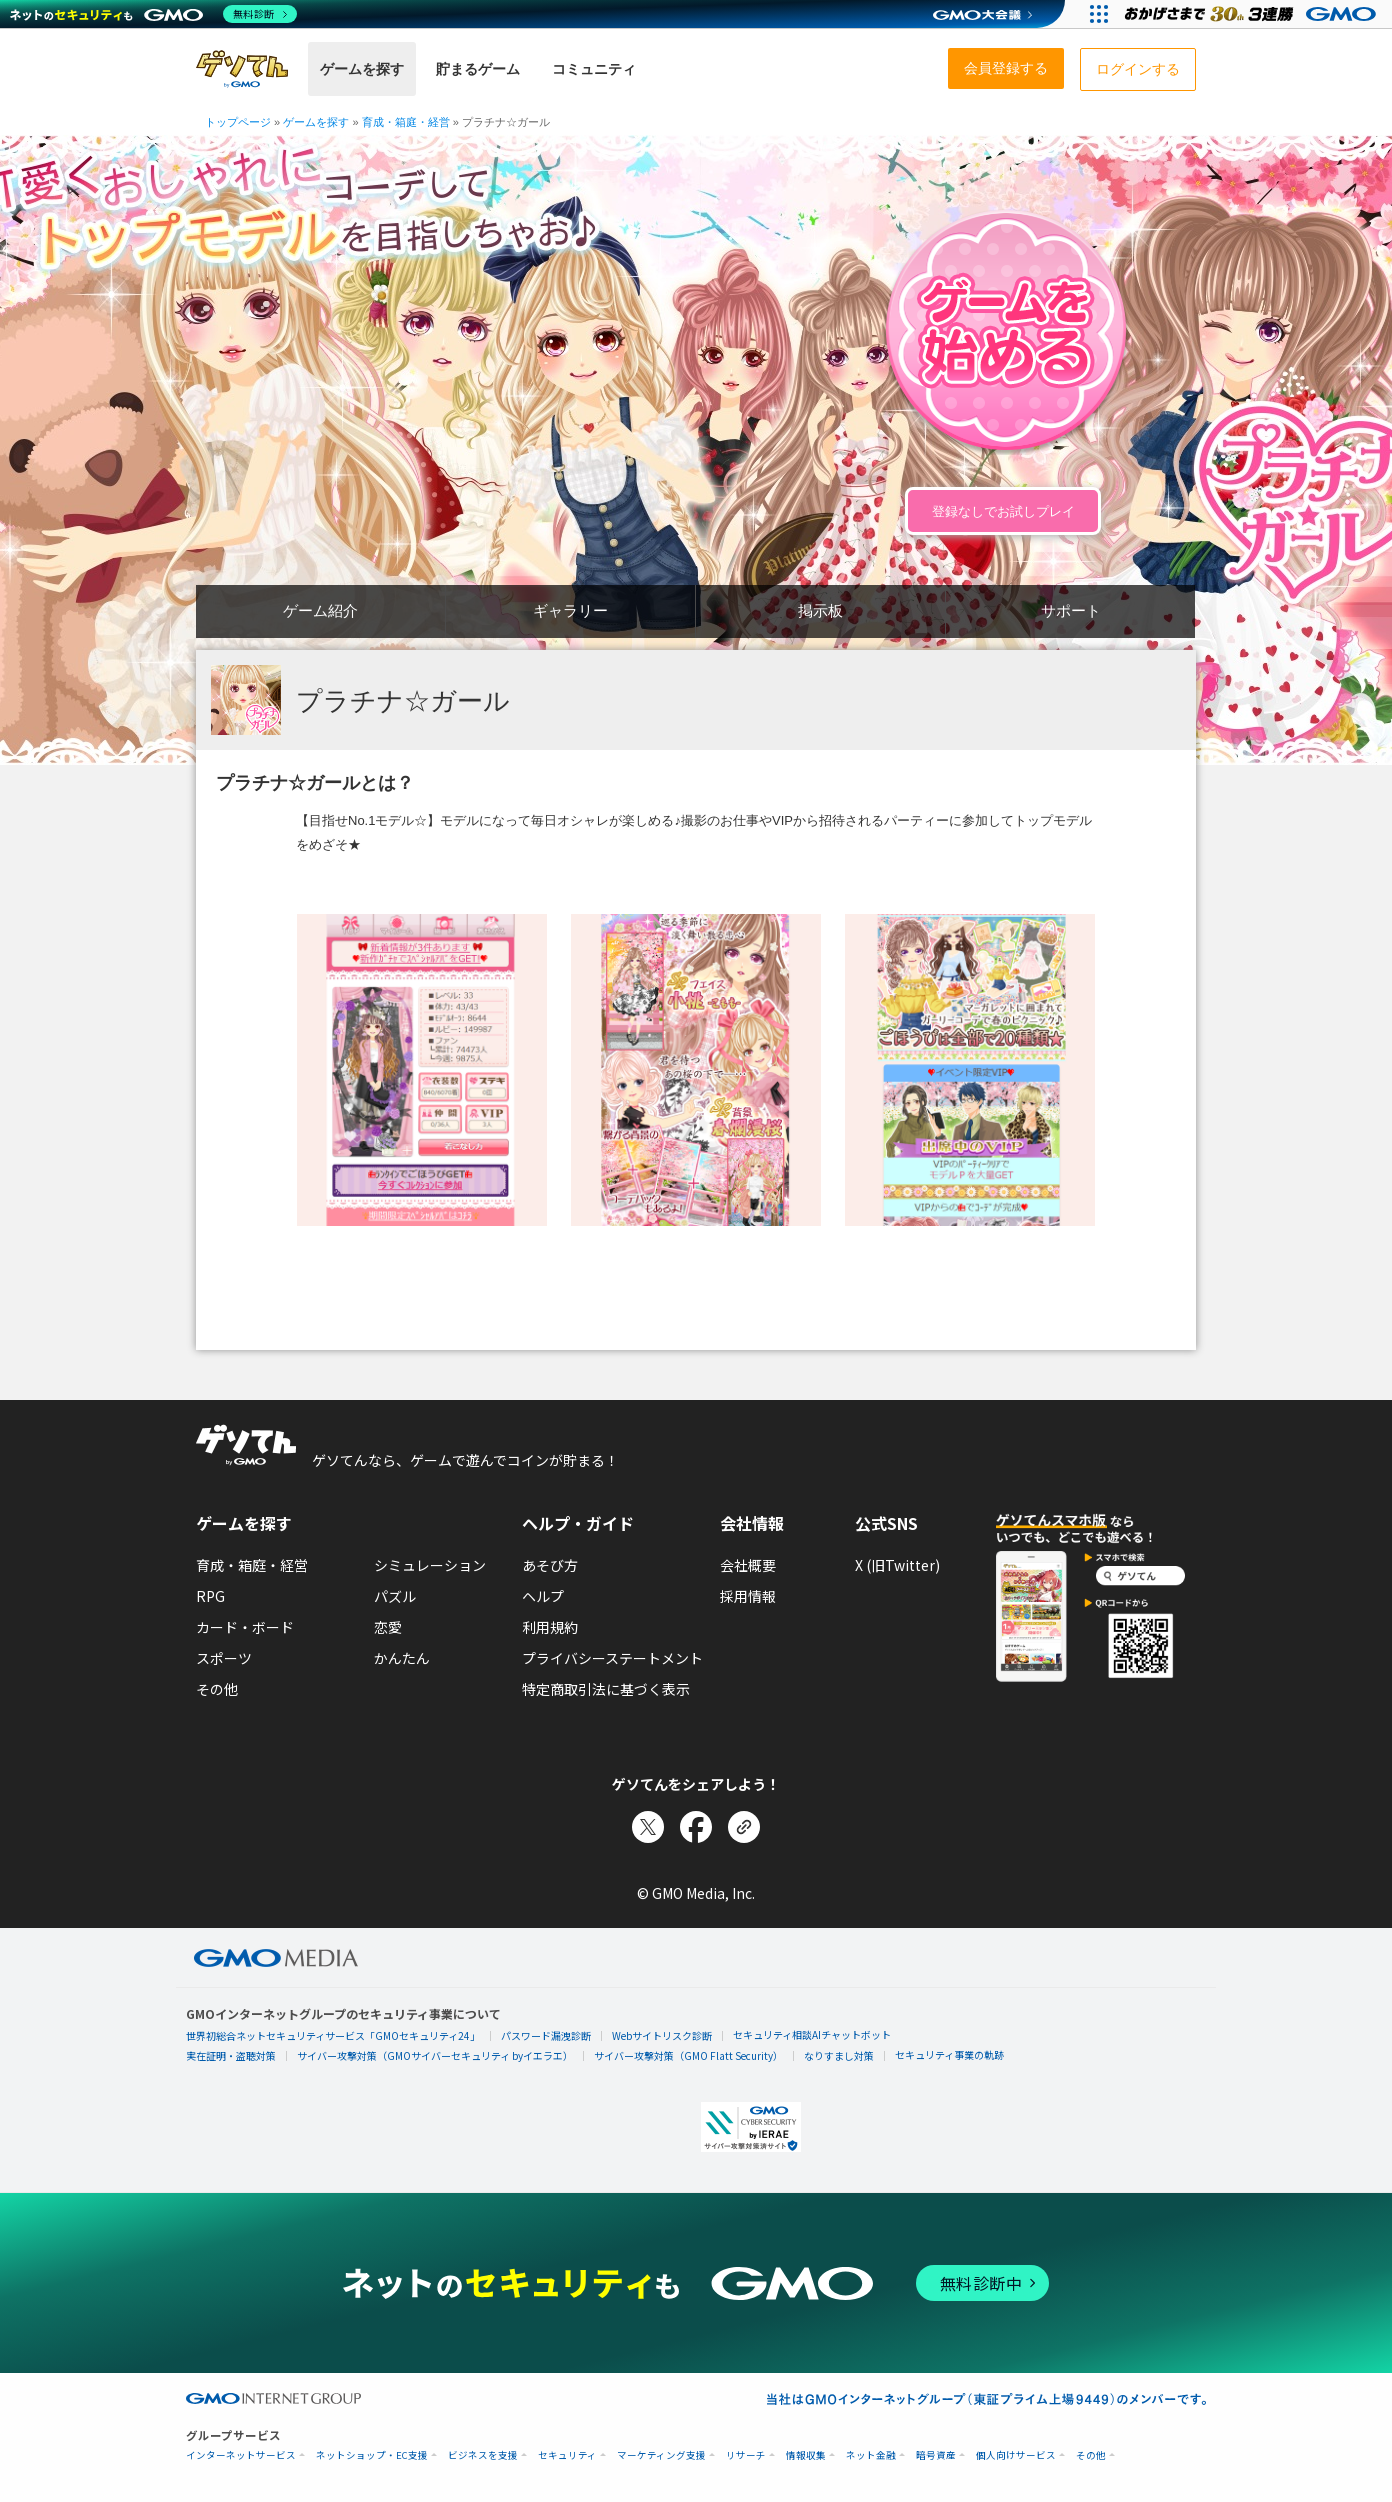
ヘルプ (543, 1596)
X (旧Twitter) (897, 1565)
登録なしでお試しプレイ (1003, 511)
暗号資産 (936, 2455)
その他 (217, 1689)
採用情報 (748, 1596)
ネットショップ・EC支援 (372, 2455)
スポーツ (224, 1658)
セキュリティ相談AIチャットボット (812, 2034)
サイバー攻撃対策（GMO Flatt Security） (688, 2055)
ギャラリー (570, 610)
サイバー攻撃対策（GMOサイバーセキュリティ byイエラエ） (435, 2055)
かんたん (402, 1658)
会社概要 (748, 1565)
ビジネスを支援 (483, 2455)
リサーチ (746, 2455)
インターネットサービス (241, 2455)
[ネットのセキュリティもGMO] (153, 14)
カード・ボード (245, 1627)
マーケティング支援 (661, 2455)
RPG (210, 1596)
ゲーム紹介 (320, 610)
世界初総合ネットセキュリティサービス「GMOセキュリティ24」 (333, 2035)
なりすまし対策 (839, 2055)
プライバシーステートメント (612, 1658)
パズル (395, 1596)
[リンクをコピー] (744, 1827)
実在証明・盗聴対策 (231, 2055)
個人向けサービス (1016, 2455)
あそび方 (550, 1565)
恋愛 (388, 1627)
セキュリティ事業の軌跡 (949, 2054)
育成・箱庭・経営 (252, 1565)
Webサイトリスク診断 (662, 2035)
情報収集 (806, 2455)
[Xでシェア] (648, 1827)
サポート (1071, 610)
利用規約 (550, 1627)
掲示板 (820, 610)
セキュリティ (567, 2455)
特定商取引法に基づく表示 (606, 1689)
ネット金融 (871, 2455)
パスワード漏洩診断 (546, 2035)
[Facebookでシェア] (696, 1827)
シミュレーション (430, 1565)
